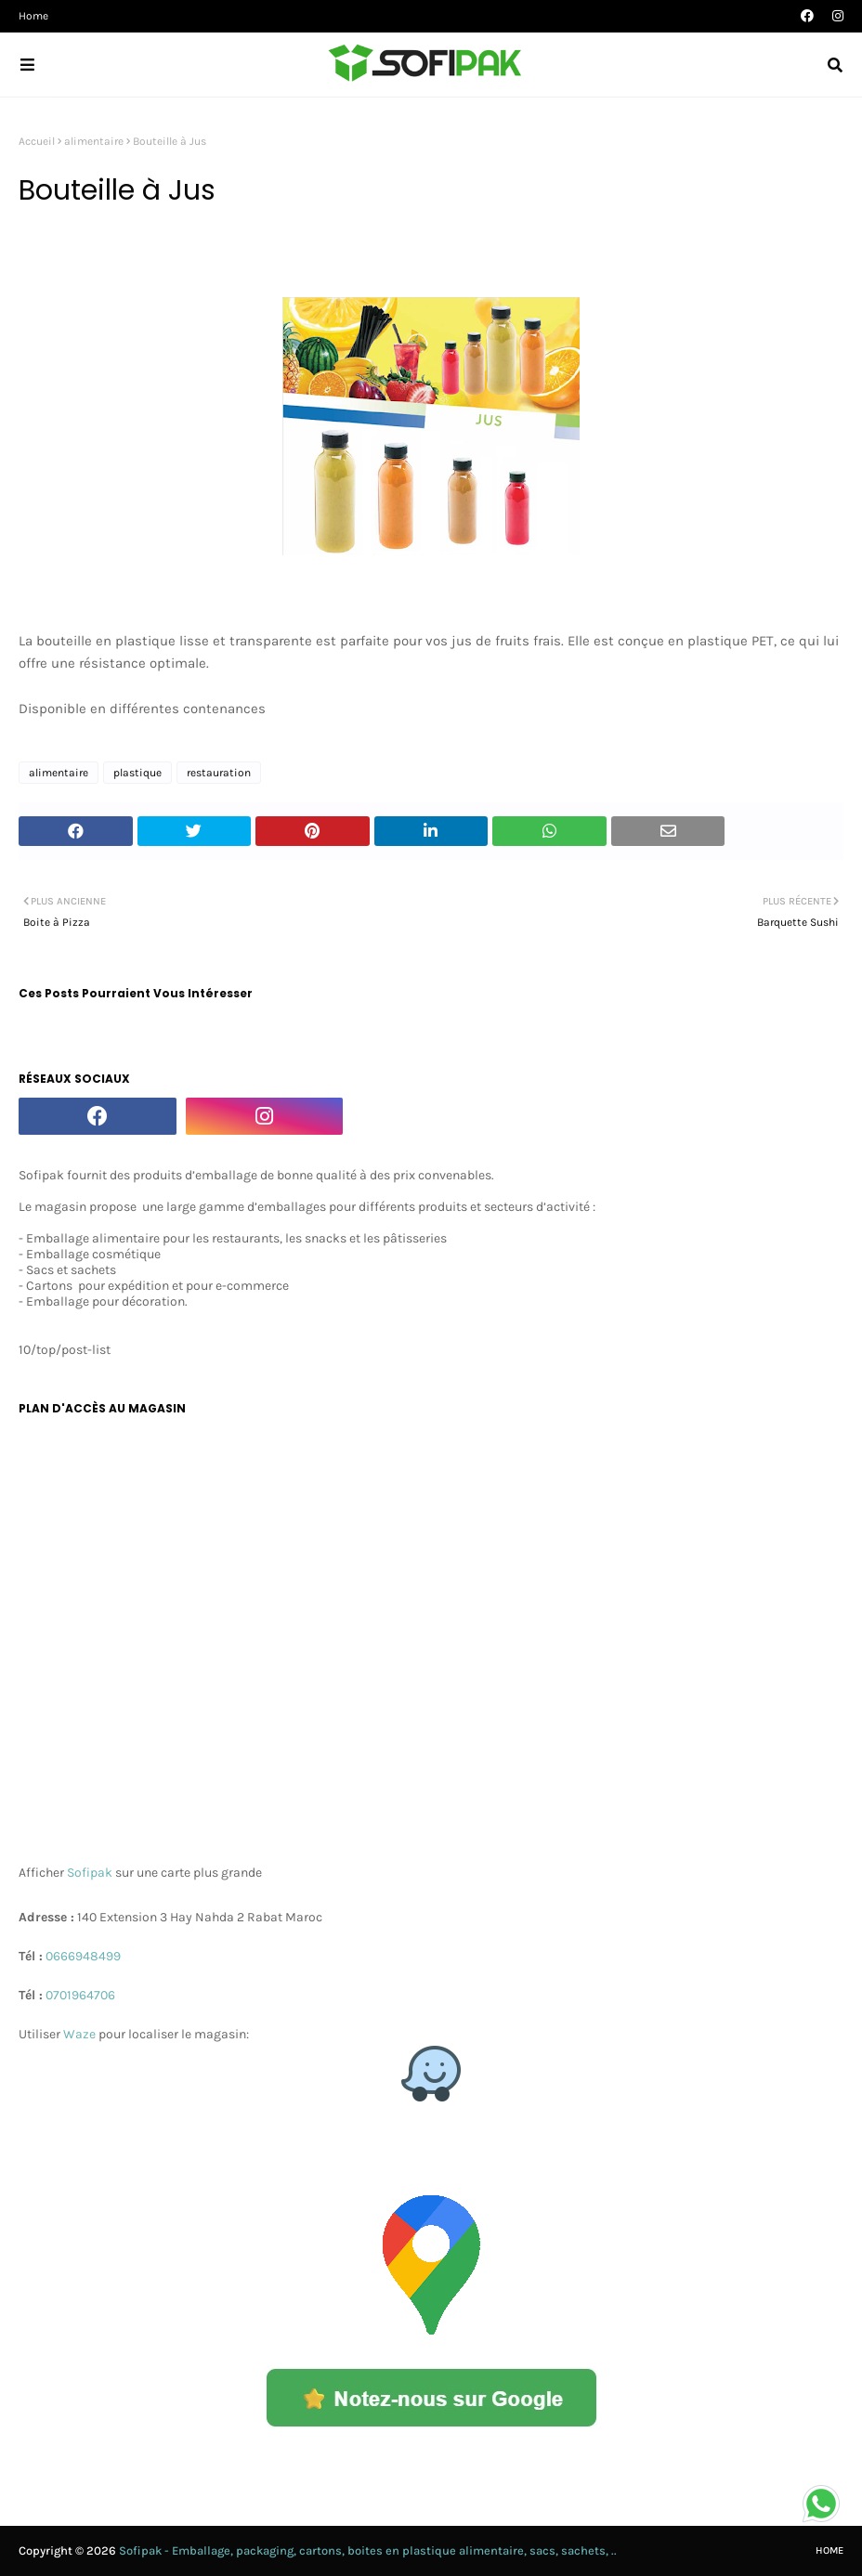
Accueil (37, 141)
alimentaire (94, 141)
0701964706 (80, 1995)
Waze (80, 2034)
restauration (219, 772)
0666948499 (83, 1956)
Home (33, 15)
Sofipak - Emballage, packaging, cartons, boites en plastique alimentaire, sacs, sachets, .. (368, 2550)
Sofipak (89, 1872)
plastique (137, 772)
